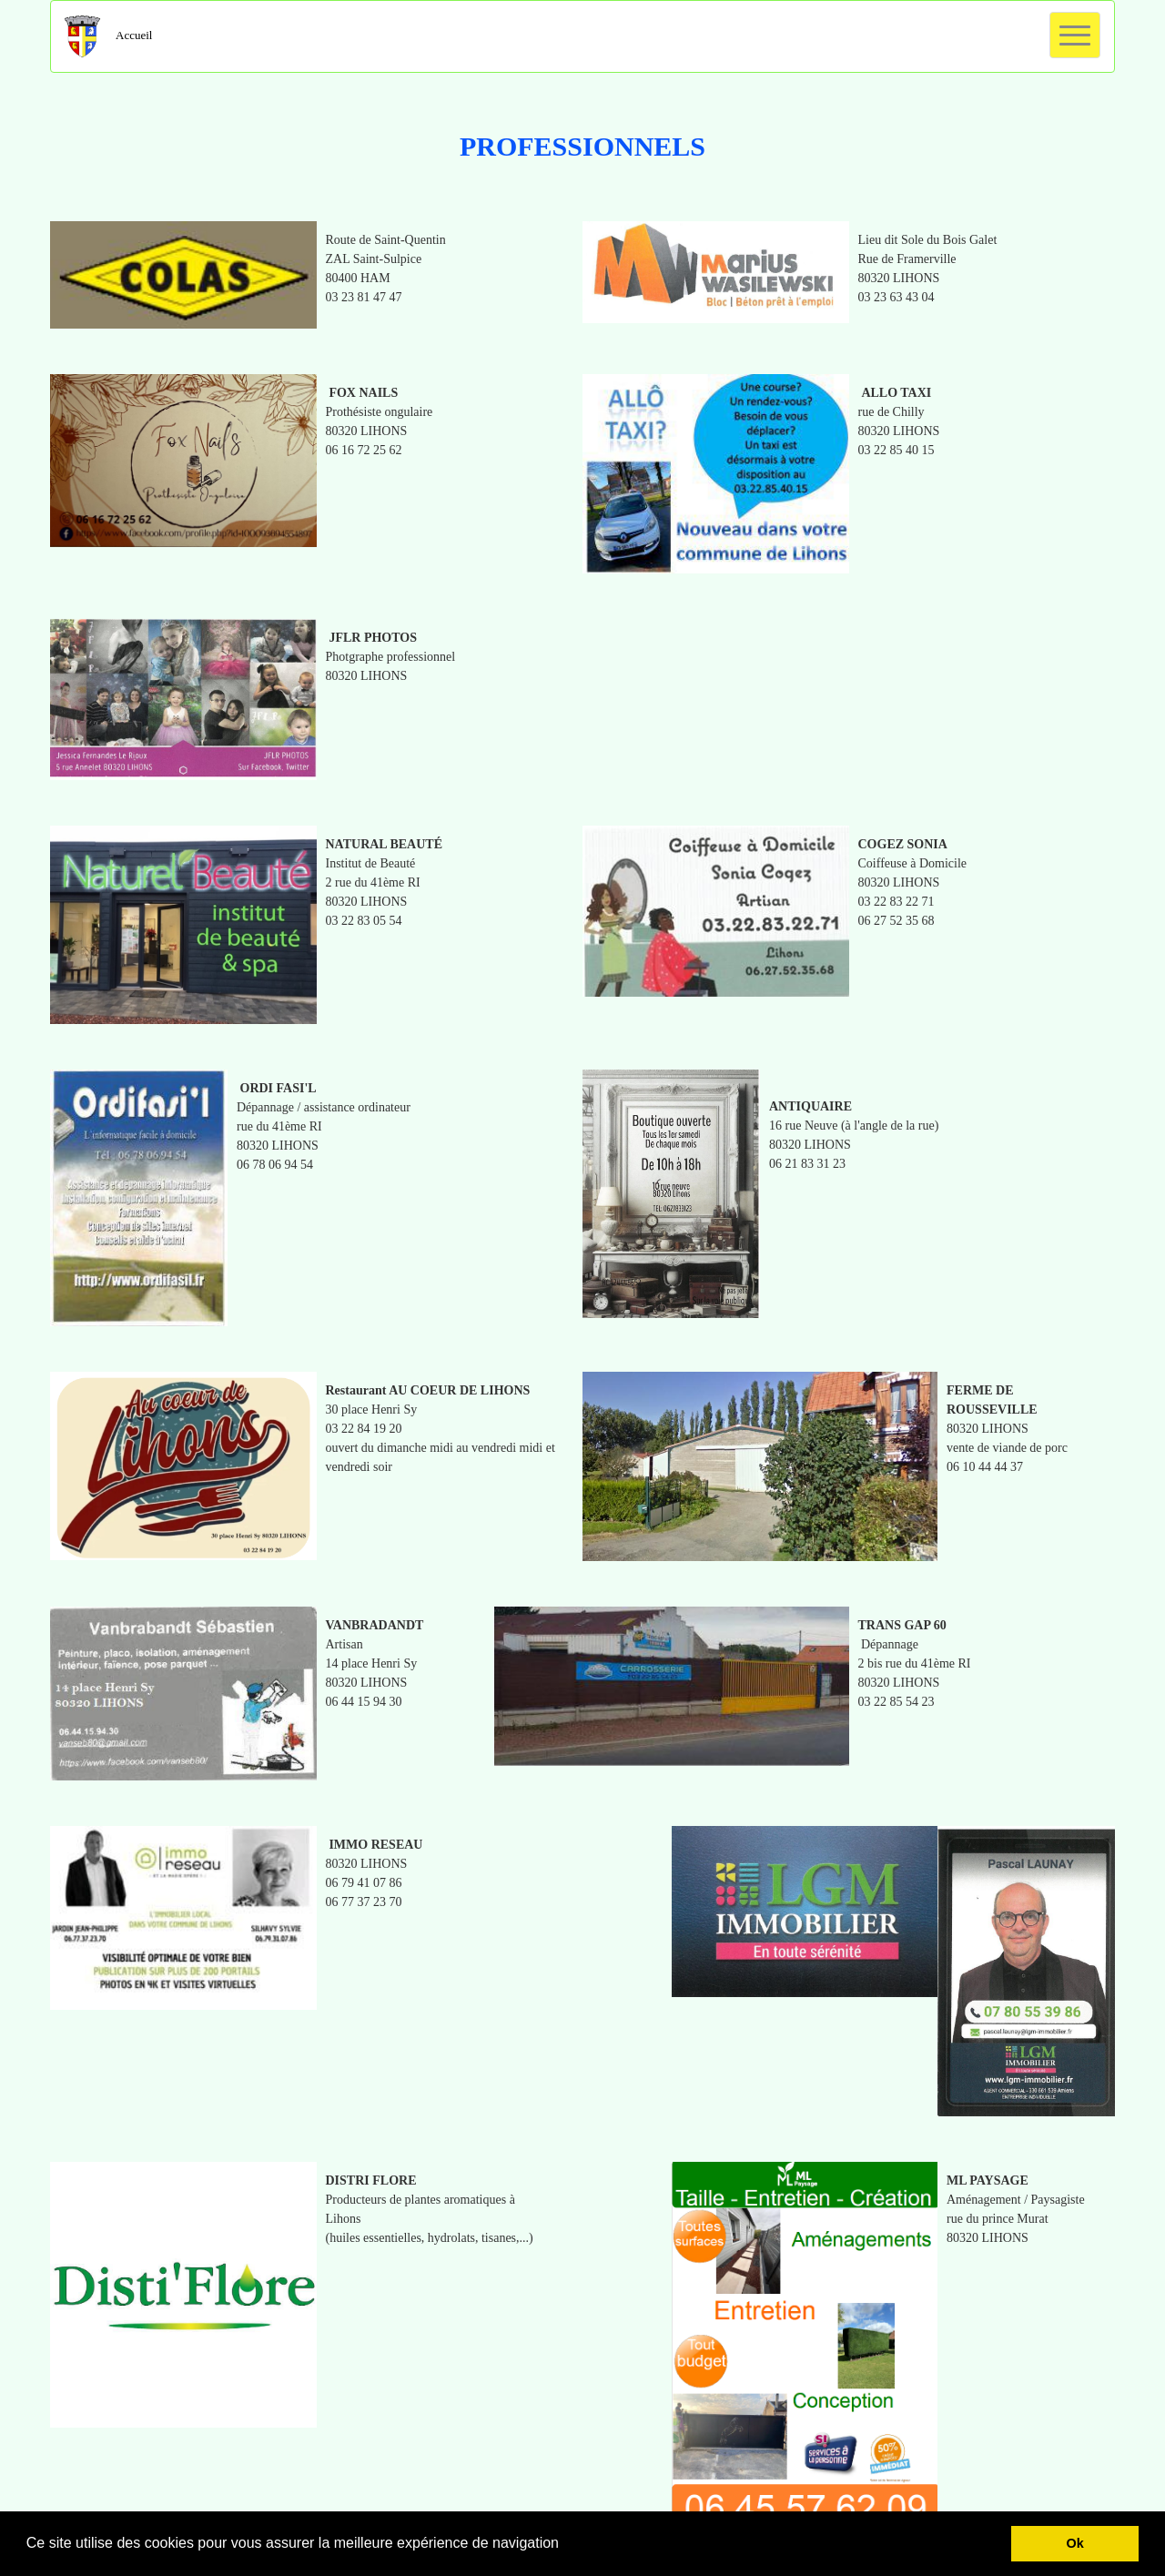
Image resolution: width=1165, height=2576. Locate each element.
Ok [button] (1075, 2543)
